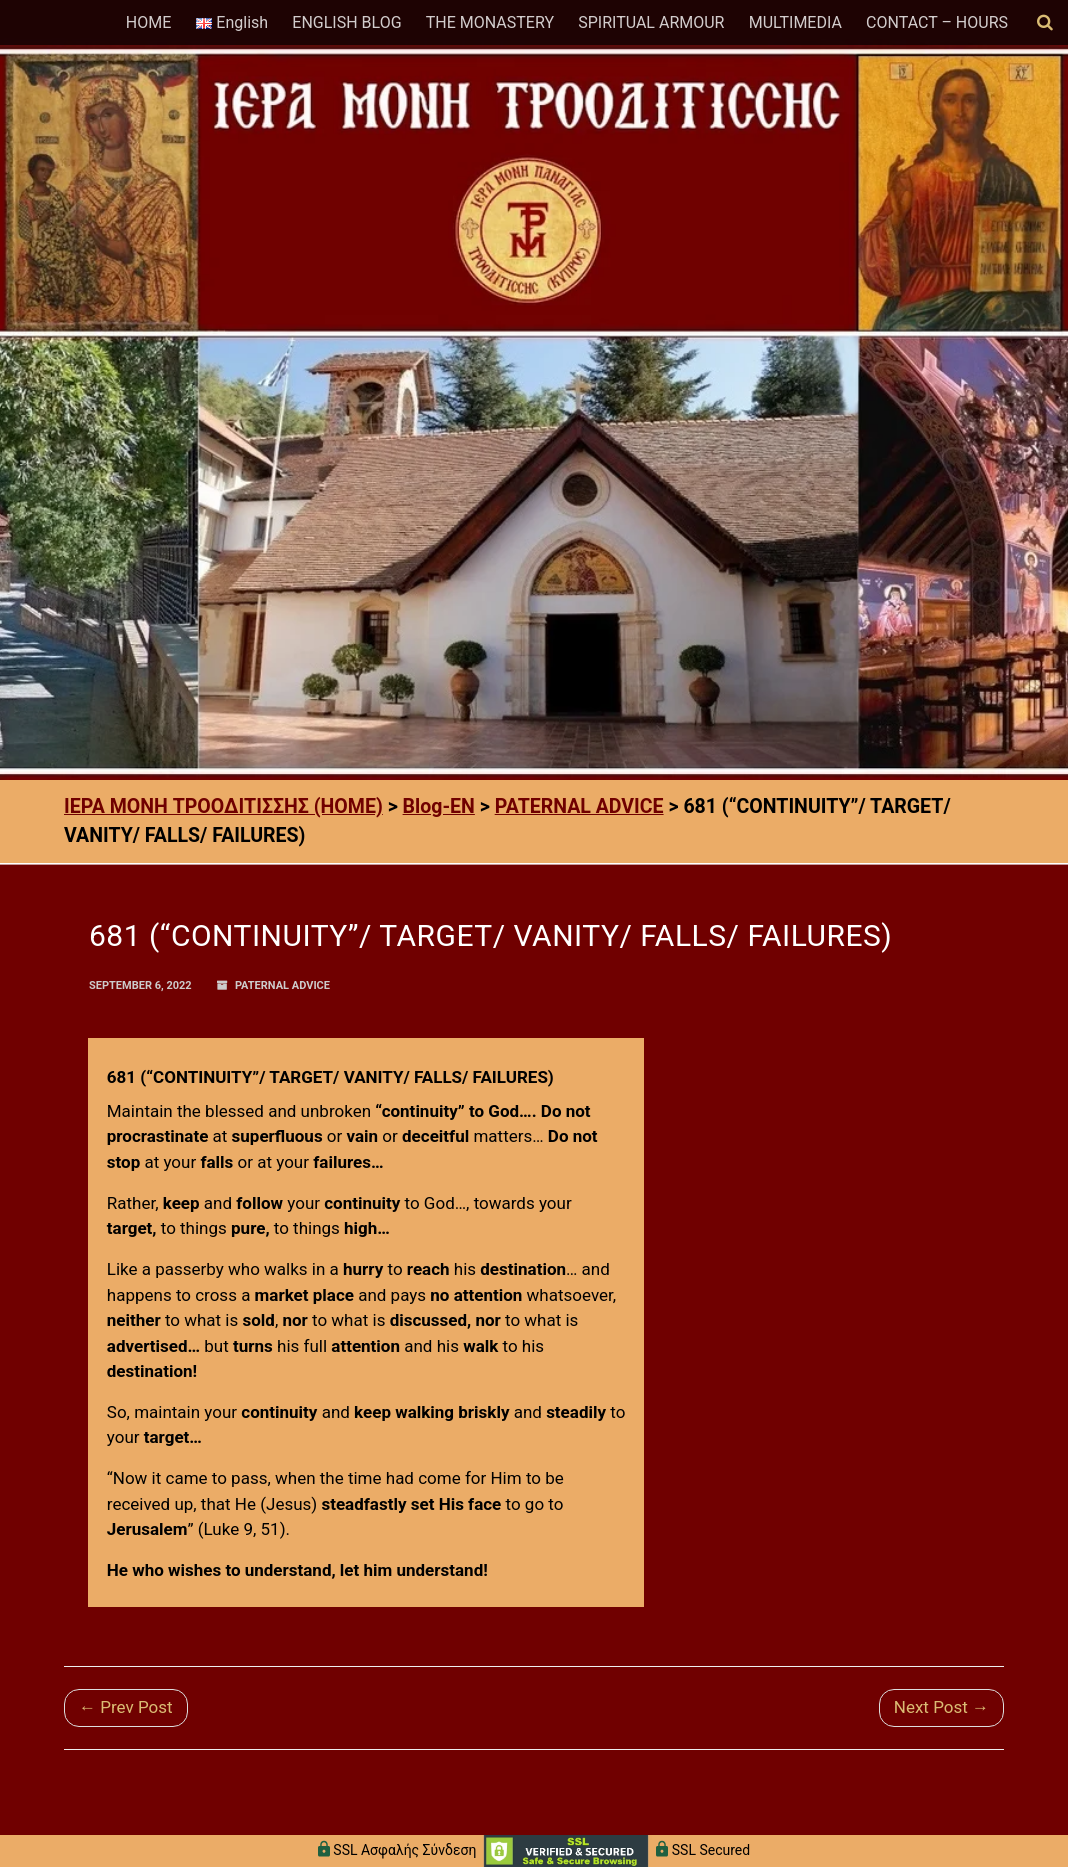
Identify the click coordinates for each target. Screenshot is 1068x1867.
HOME (148, 22)
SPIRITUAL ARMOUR (651, 22)
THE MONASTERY (490, 22)
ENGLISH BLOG (346, 22)
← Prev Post (126, 1707)
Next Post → (941, 1707)
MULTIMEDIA (795, 22)
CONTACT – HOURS (937, 22)
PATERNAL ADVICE (282, 985)
